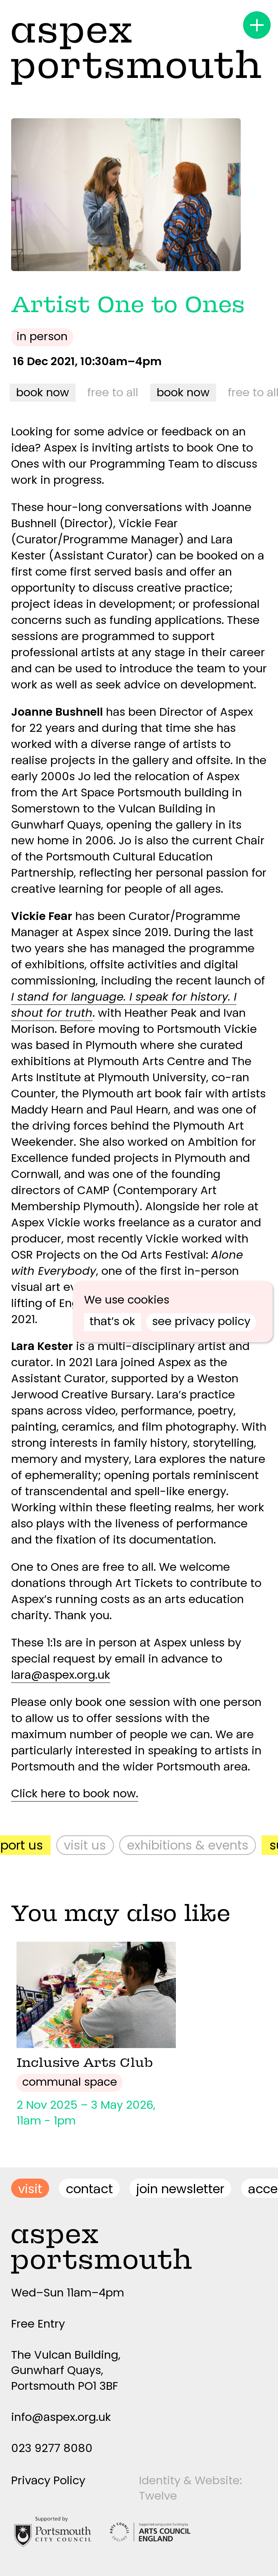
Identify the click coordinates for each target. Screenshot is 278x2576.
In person (42, 336)
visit (30, 2188)
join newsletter (180, 2188)
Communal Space (69, 2082)
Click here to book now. (74, 1793)
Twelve (158, 2495)
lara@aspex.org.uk (60, 1675)
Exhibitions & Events (192, 1845)
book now (43, 392)
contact (89, 2188)
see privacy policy (201, 1321)
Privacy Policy (48, 2480)
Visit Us (89, 1845)
